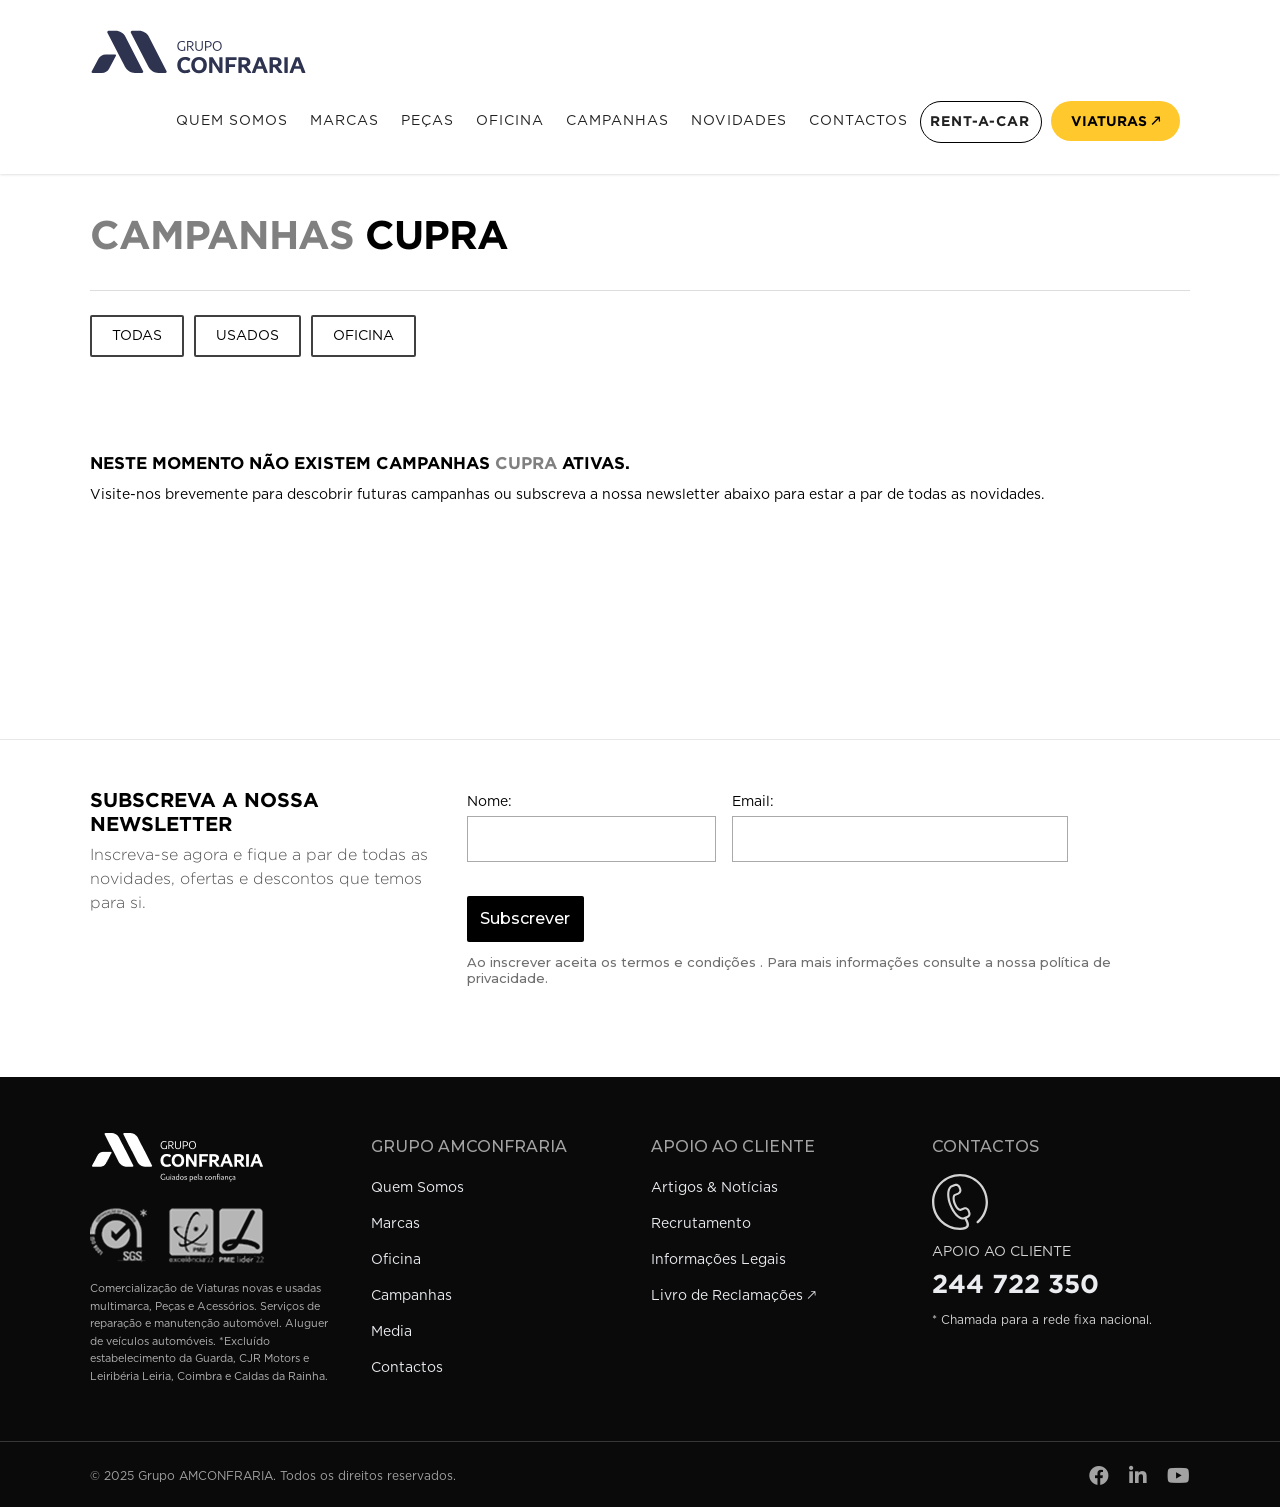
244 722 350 (1015, 1284)
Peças (427, 121)
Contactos (858, 121)
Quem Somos (232, 121)
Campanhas (617, 121)
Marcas (344, 121)
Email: (753, 802)
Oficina (510, 121)
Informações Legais (718, 1260)
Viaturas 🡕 (1115, 121)
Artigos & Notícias (714, 1188)
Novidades (739, 121)
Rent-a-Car (980, 121)
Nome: (489, 802)
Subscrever (525, 918)
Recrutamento (701, 1224)
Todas (137, 336)
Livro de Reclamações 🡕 (733, 1296)
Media (391, 1332)
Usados (247, 336)
